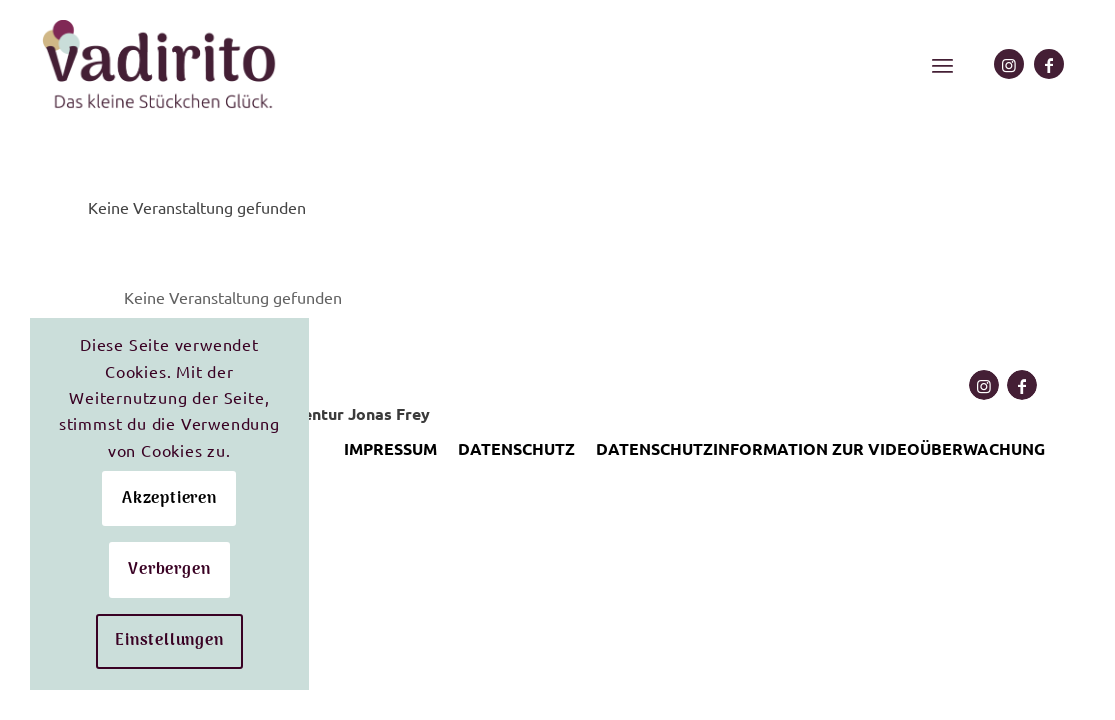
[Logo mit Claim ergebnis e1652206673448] (161, 65)
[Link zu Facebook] (1049, 64)
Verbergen (169, 570)
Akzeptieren (169, 499)
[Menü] (942, 65)
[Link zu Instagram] (1009, 64)
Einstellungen (169, 641)
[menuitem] (942, 65)
